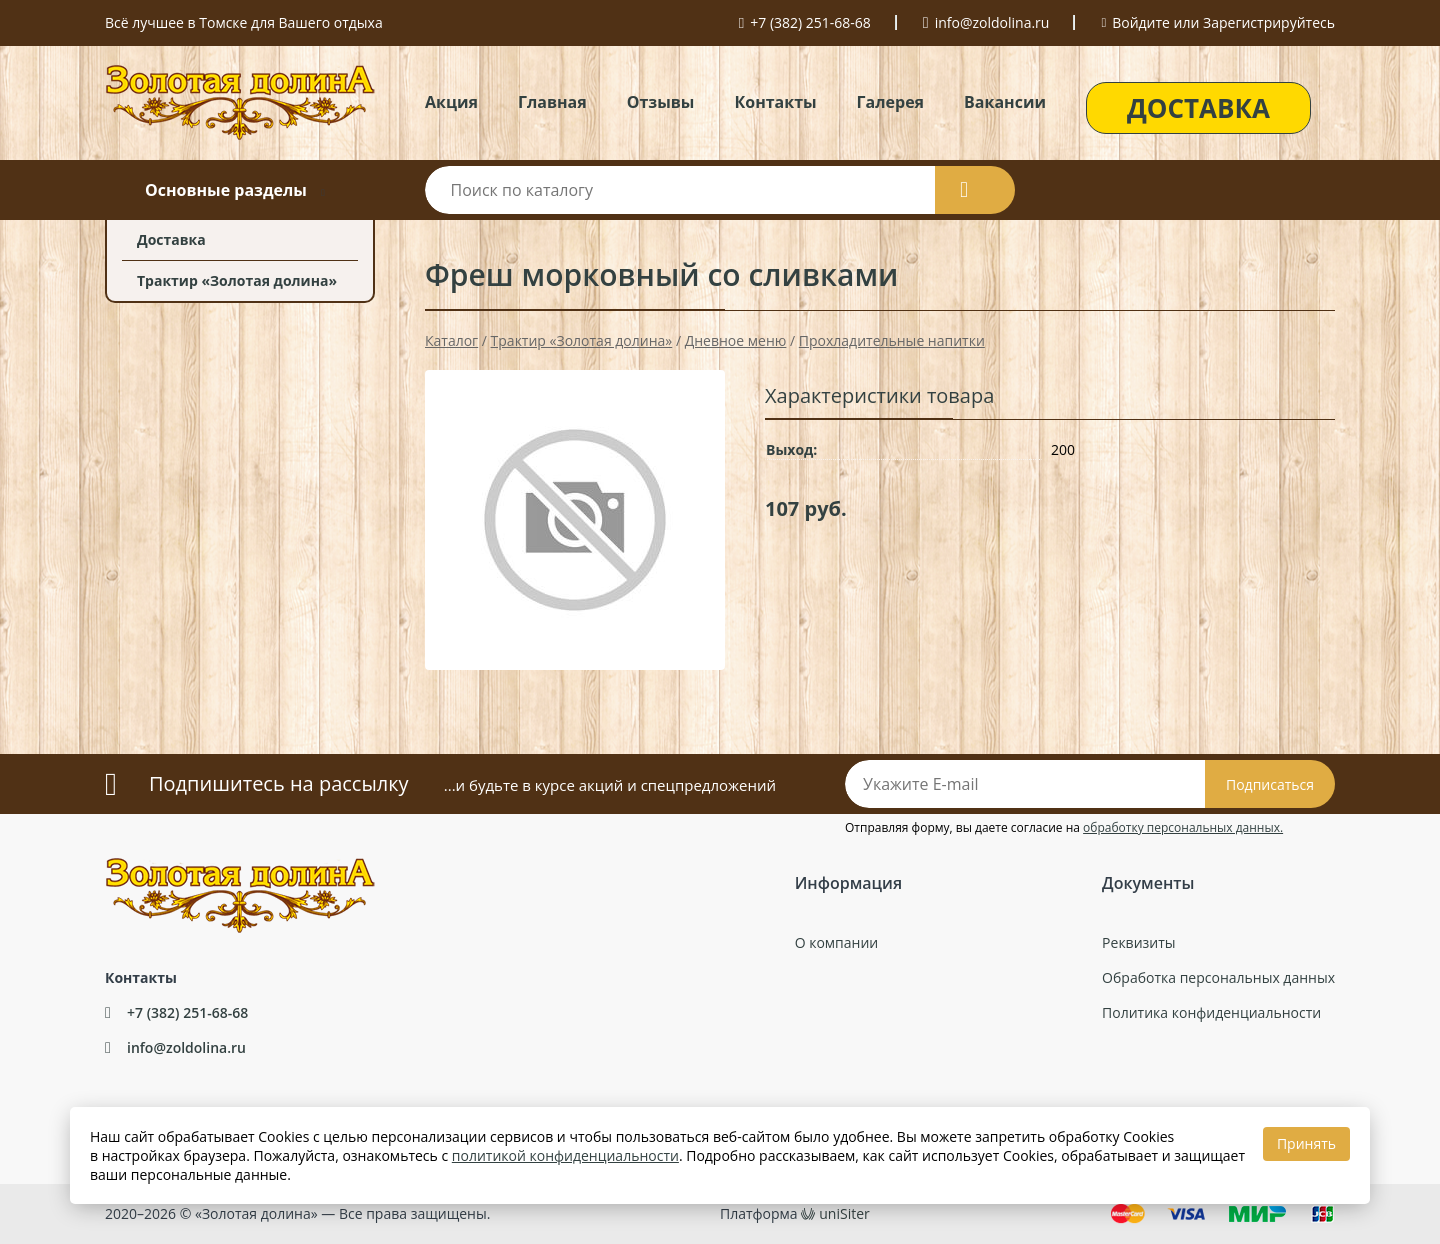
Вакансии (1005, 102)
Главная (552, 102)
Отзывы (661, 102)
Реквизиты (1138, 942)
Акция (451, 102)
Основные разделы (226, 190)
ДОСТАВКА (1198, 108)
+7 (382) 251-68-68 (810, 22)
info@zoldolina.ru (992, 22)
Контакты (775, 102)
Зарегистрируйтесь (1269, 22)
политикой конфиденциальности (565, 1155)
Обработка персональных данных (1218, 977)
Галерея (890, 102)
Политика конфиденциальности (1211, 1012)
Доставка (171, 239)
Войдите (1141, 22)
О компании (837, 942)
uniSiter (844, 1213)
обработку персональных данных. (1183, 827)
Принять (1306, 1143)
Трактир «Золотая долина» (237, 280)
